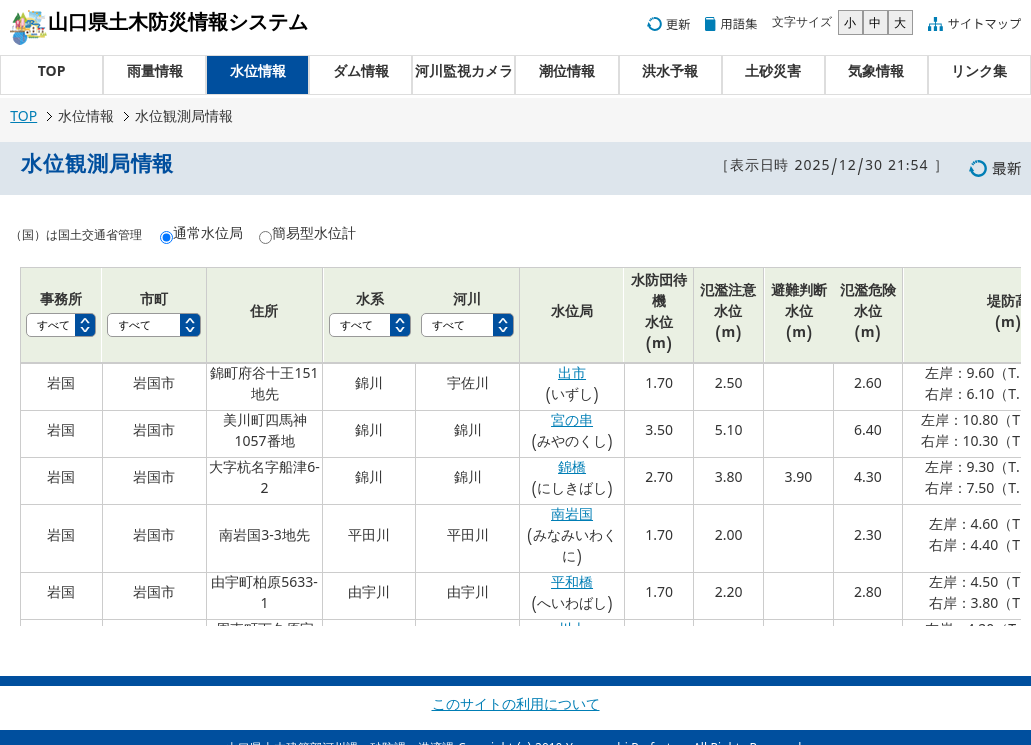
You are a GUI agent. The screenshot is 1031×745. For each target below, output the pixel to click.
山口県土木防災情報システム (178, 26)
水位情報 (258, 74)
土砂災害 (773, 74)
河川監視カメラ (464, 74)
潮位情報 (567, 74)
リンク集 (979, 74)
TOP (52, 74)
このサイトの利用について (516, 707)
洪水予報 (670, 74)
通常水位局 (208, 236)
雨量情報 (155, 74)
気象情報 (876, 74)
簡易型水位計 (314, 236)
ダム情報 (361, 74)
